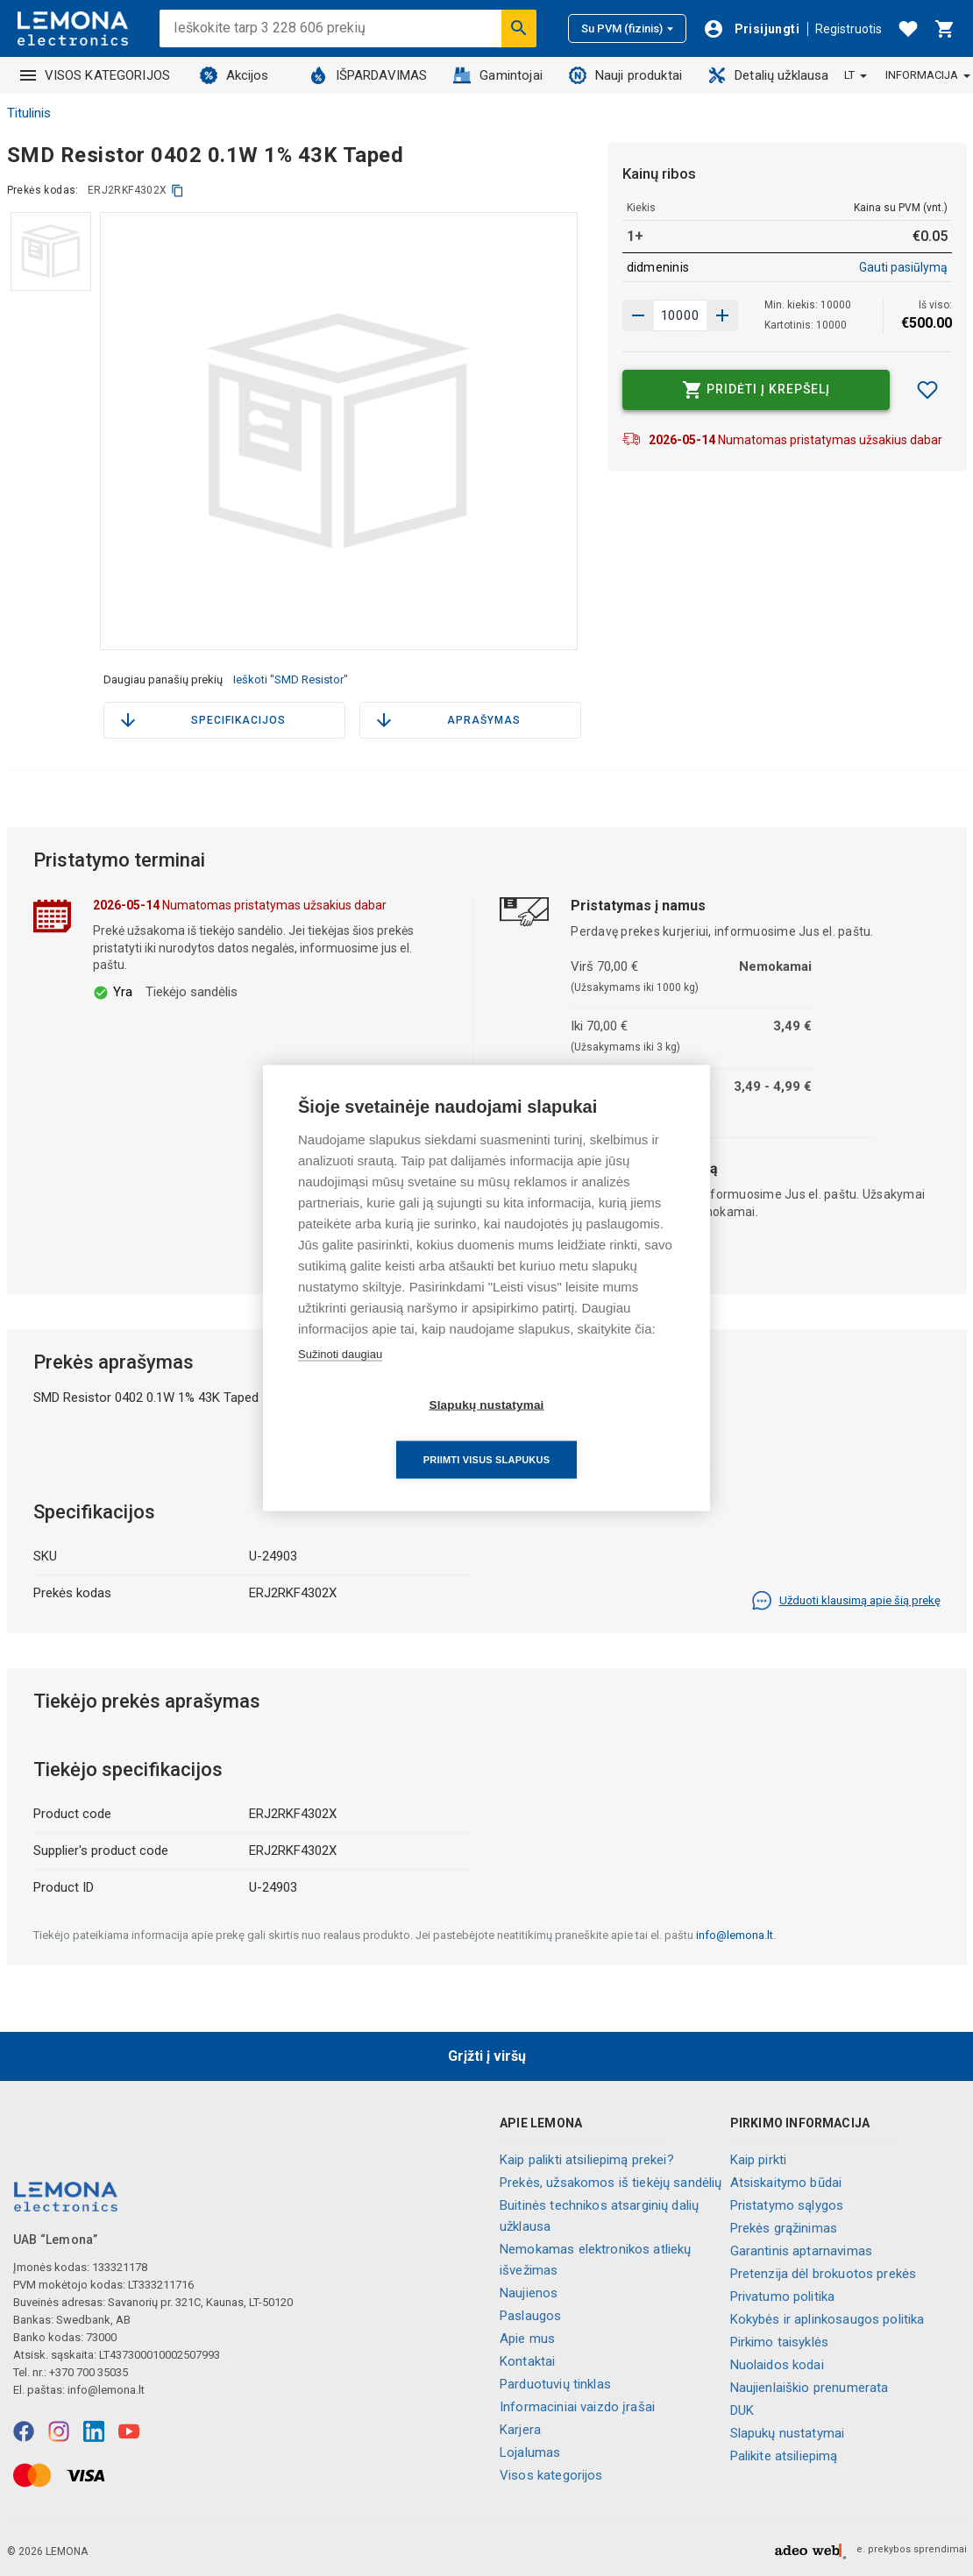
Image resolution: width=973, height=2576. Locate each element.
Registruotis (848, 29)
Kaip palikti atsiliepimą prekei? (587, 2160)
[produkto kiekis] (680, 315)
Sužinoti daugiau (340, 1381)
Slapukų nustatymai (787, 2433)
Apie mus (527, 2338)
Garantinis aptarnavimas (801, 2251)
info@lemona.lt (734, 1935)
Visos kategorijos (551, 2475)
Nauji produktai (625, 75)
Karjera (520, 2430)
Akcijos (234, 75)
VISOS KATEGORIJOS (95, 75)
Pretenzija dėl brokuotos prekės (823, 2274)
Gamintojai (498, 75)
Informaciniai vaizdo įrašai (577, 2407)
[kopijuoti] (177, 190)
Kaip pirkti (758, 2160)
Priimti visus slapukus (587, 1431)
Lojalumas (530, 2452)
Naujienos (529, 2293)
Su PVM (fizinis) (627, 28)
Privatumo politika (782, 2296)
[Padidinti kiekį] (638, 315)
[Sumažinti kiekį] (722, 315)
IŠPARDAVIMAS (368, 75)
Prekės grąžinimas (784, 2228)
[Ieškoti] (518, 28)
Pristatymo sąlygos (787, 2205)
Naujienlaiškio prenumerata (809, 2388)
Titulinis (29, 113)
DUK (742, 2410)
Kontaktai (527, 2361)
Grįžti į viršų (487, 2056)
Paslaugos (530, 2316)
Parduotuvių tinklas (555, 2384)
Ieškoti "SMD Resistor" (290, 679)
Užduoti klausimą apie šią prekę (846, 1600)
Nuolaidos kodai (777, 2365)
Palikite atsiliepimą (784, 2456)
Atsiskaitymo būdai (786, 2182)
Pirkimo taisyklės (779, 2342)
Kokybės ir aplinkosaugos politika (827, 2319)
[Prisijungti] (751, 29)
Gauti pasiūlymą (903, 267)
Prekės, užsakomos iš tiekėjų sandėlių (611, 2182)
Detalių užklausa (768, 75)
